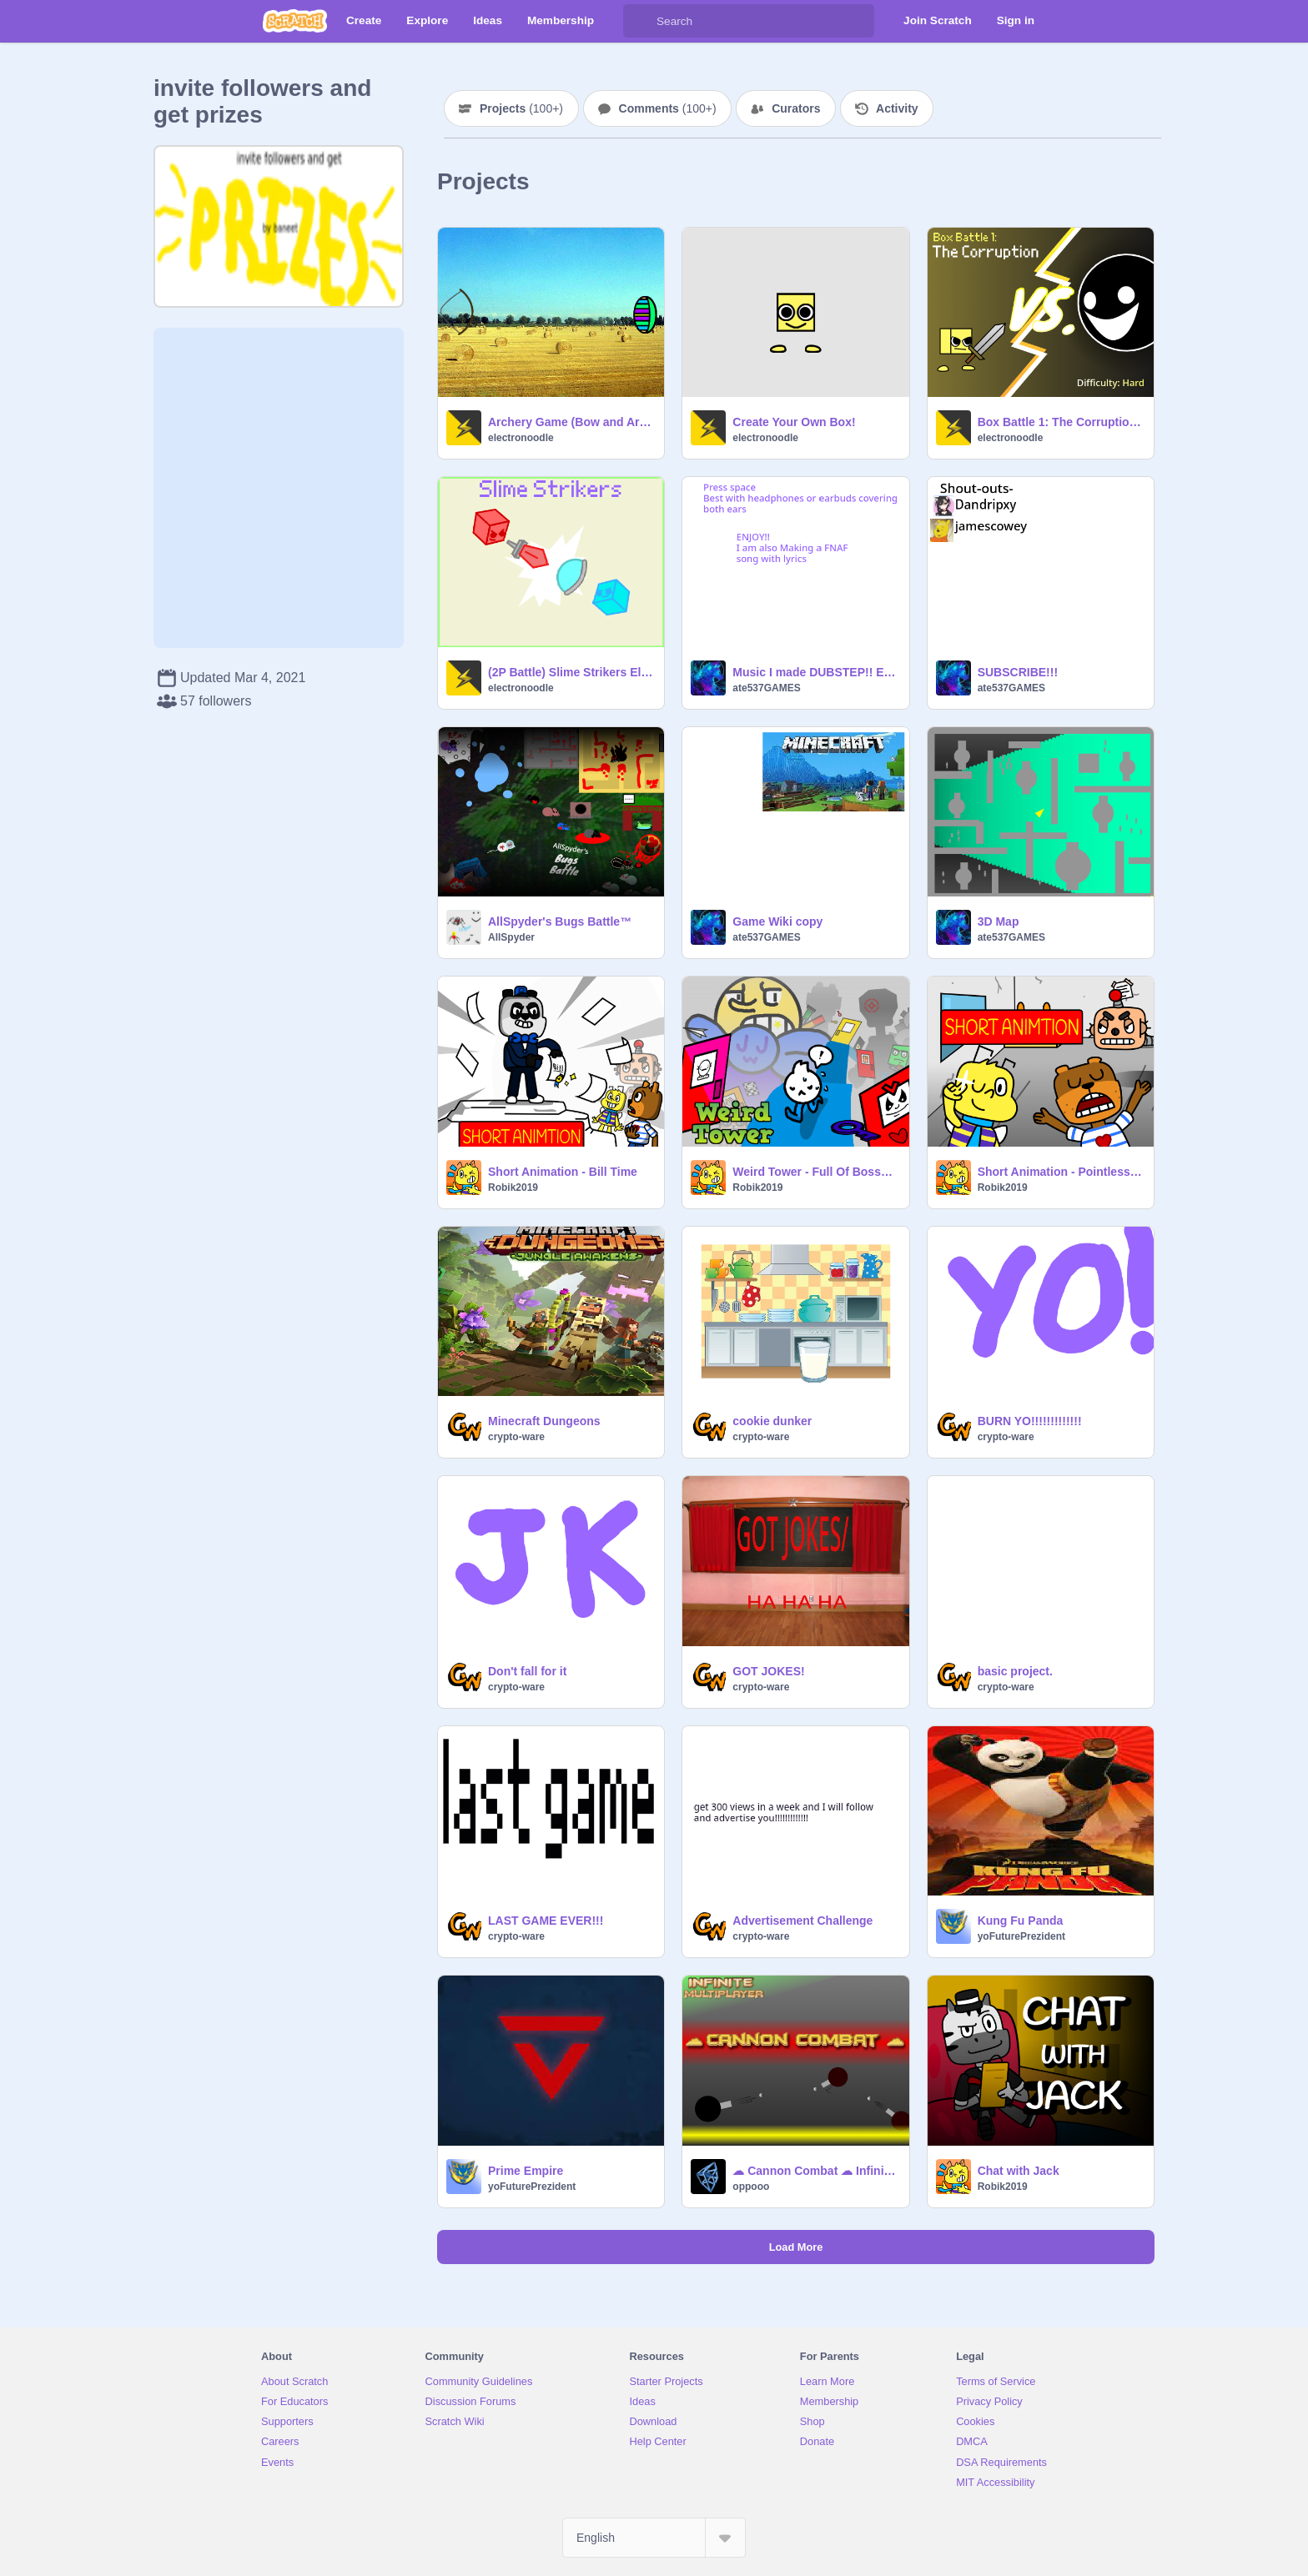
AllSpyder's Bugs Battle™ (559, 921)
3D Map (998, 921)
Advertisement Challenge (802, 1920)
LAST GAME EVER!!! (545, 1920)
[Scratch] (295, 21)
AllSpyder (511, 937)
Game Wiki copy (777, 921)
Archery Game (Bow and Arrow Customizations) (571, 422)
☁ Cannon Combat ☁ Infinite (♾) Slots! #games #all (815, 2170)
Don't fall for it (527, 1671)
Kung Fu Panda (1021, 1920)
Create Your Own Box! (793, 422)
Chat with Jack (1018, 2170)
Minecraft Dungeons (544, 1421)
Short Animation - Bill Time (562, 1171)
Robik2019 (513, 1187)
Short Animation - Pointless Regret (1061, 1171)
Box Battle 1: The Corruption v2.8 (1061, 422)
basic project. (1015, 1671)
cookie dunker (772, 1421)
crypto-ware (516, 1437)
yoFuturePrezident (1021, 1936)
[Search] (640, 21)
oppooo (750, 2186)
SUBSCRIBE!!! (1018, 672)
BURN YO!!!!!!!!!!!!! (1030, 1421)
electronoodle (521, 438)
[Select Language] (654, 2538)
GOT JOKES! (768, 1671)
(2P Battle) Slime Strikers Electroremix (571, 672)
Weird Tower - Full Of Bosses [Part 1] (815, 1171)
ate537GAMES (766, 688)
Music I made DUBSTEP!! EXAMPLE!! (815, 672)
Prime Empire (525, 2170)
